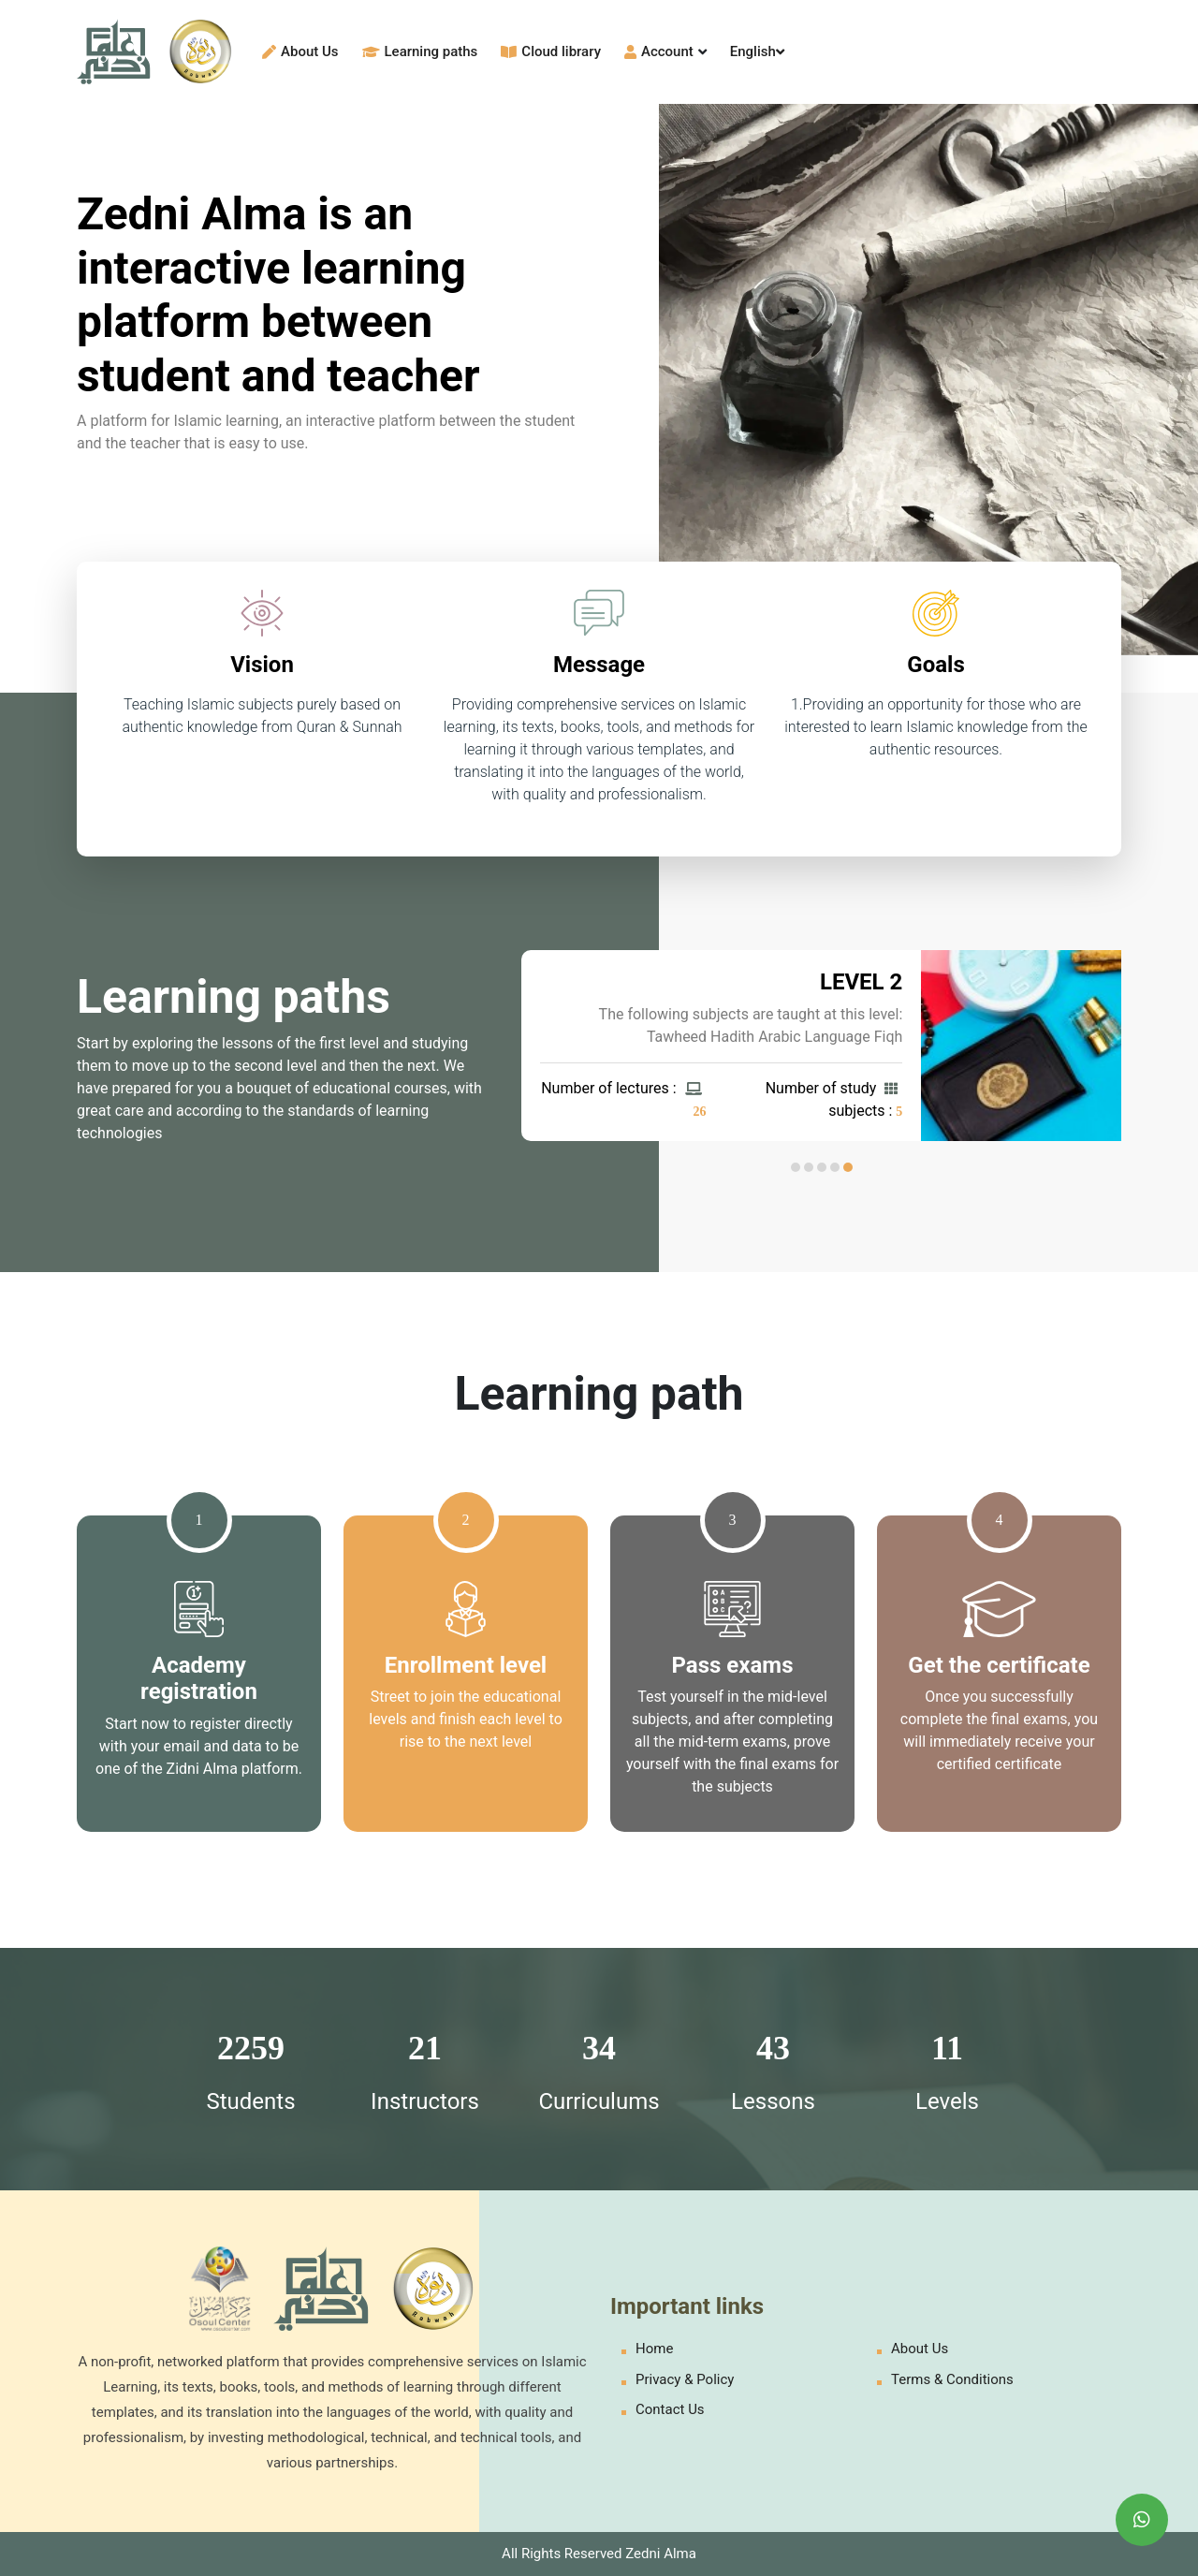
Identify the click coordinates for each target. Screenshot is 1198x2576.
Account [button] (665, 51)
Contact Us (670, 2409)
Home (654, 2348)
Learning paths (420, 51)
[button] (848, 1167)
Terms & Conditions (952, 2379)
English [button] (757, 51)
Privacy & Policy (685, 2379)
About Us (300, 51)
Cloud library (551, 51)
